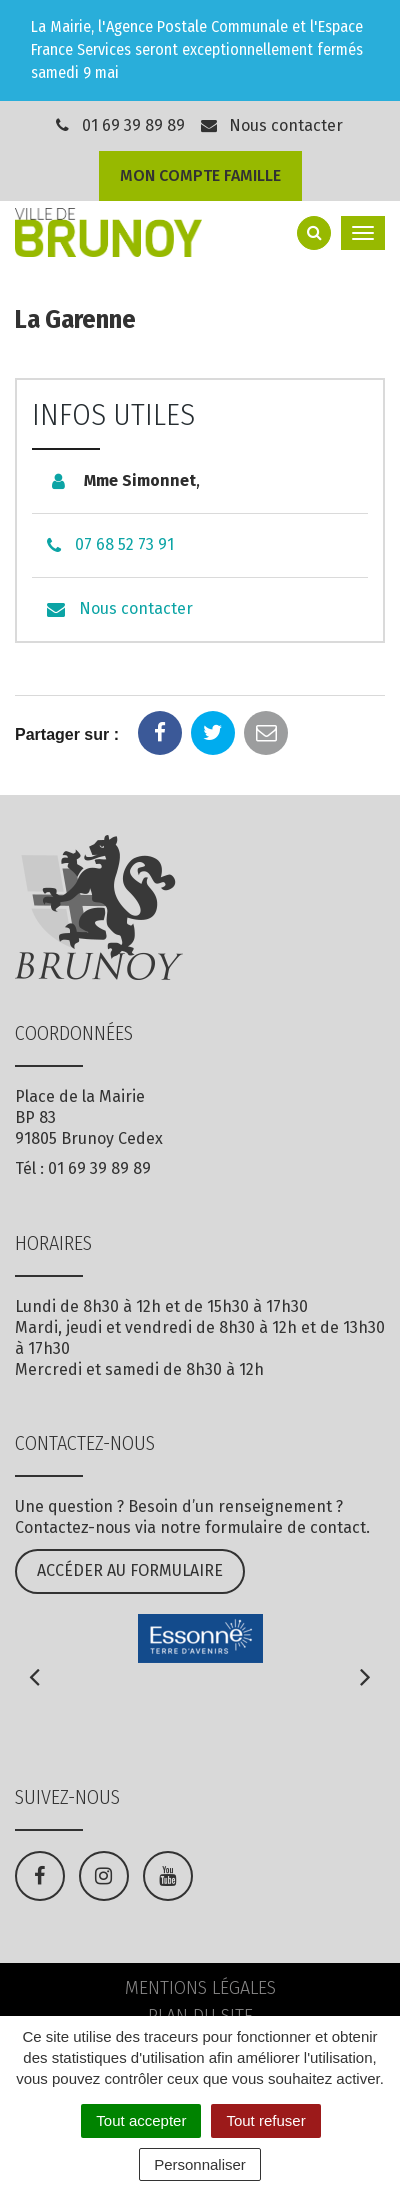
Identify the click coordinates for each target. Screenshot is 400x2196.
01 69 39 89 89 (133, 125)
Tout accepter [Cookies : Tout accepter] (141, 2120)
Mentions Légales (200, 1988)
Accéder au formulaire (130, 1570)
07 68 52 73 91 (124, 544)
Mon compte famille (200, 175)
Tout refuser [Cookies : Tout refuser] (265, 2120)
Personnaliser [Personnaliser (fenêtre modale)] (200, 2164)
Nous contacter (271, 125)
